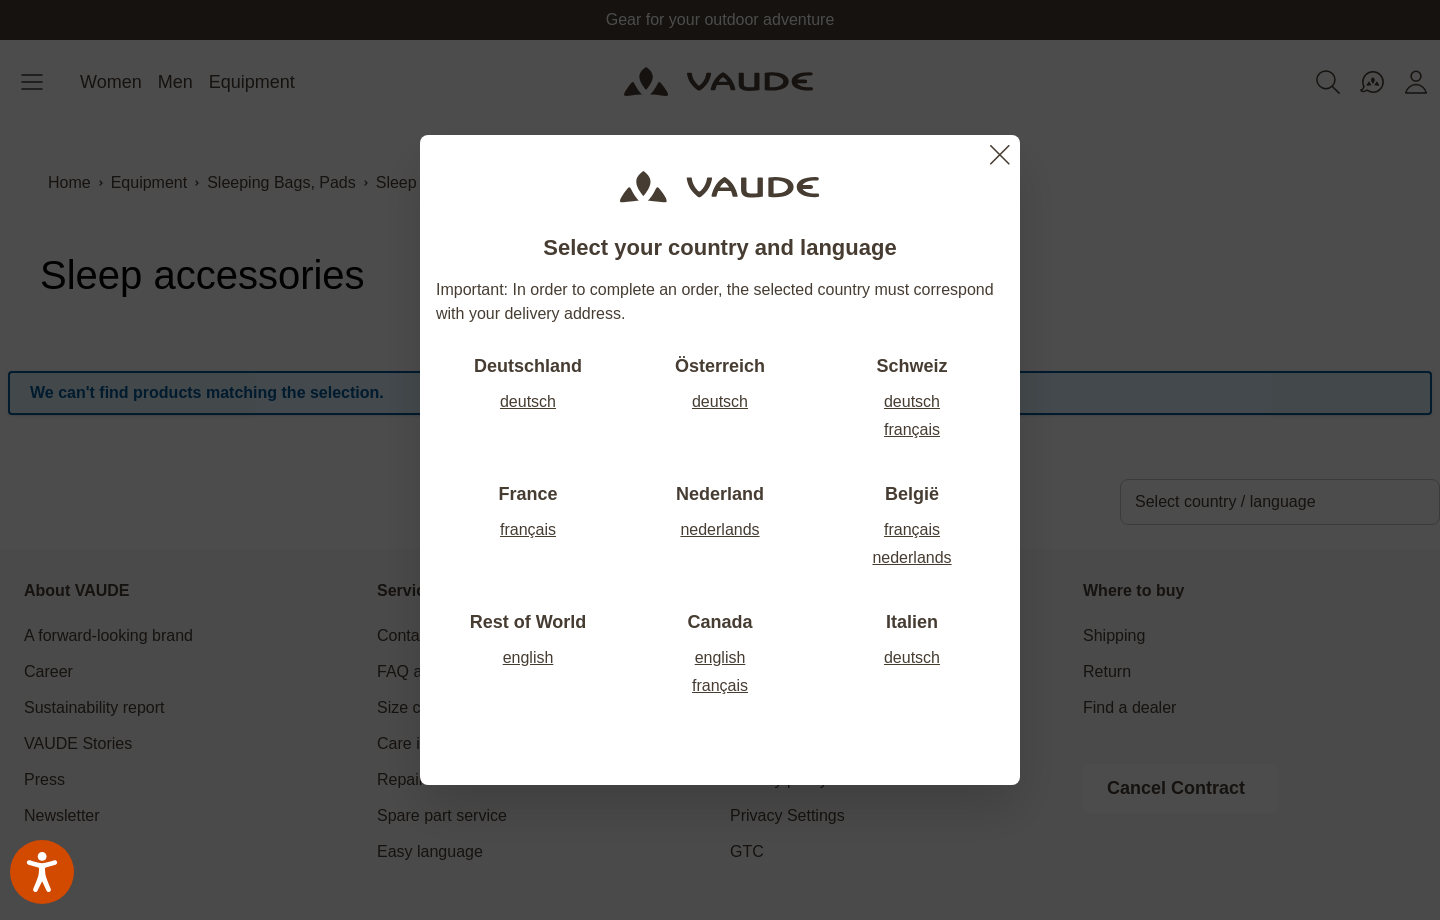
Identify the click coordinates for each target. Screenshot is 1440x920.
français (912, 429)
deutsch (528, 401)
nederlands (719, 529)
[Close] (1000, 155)
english (528, 657)
